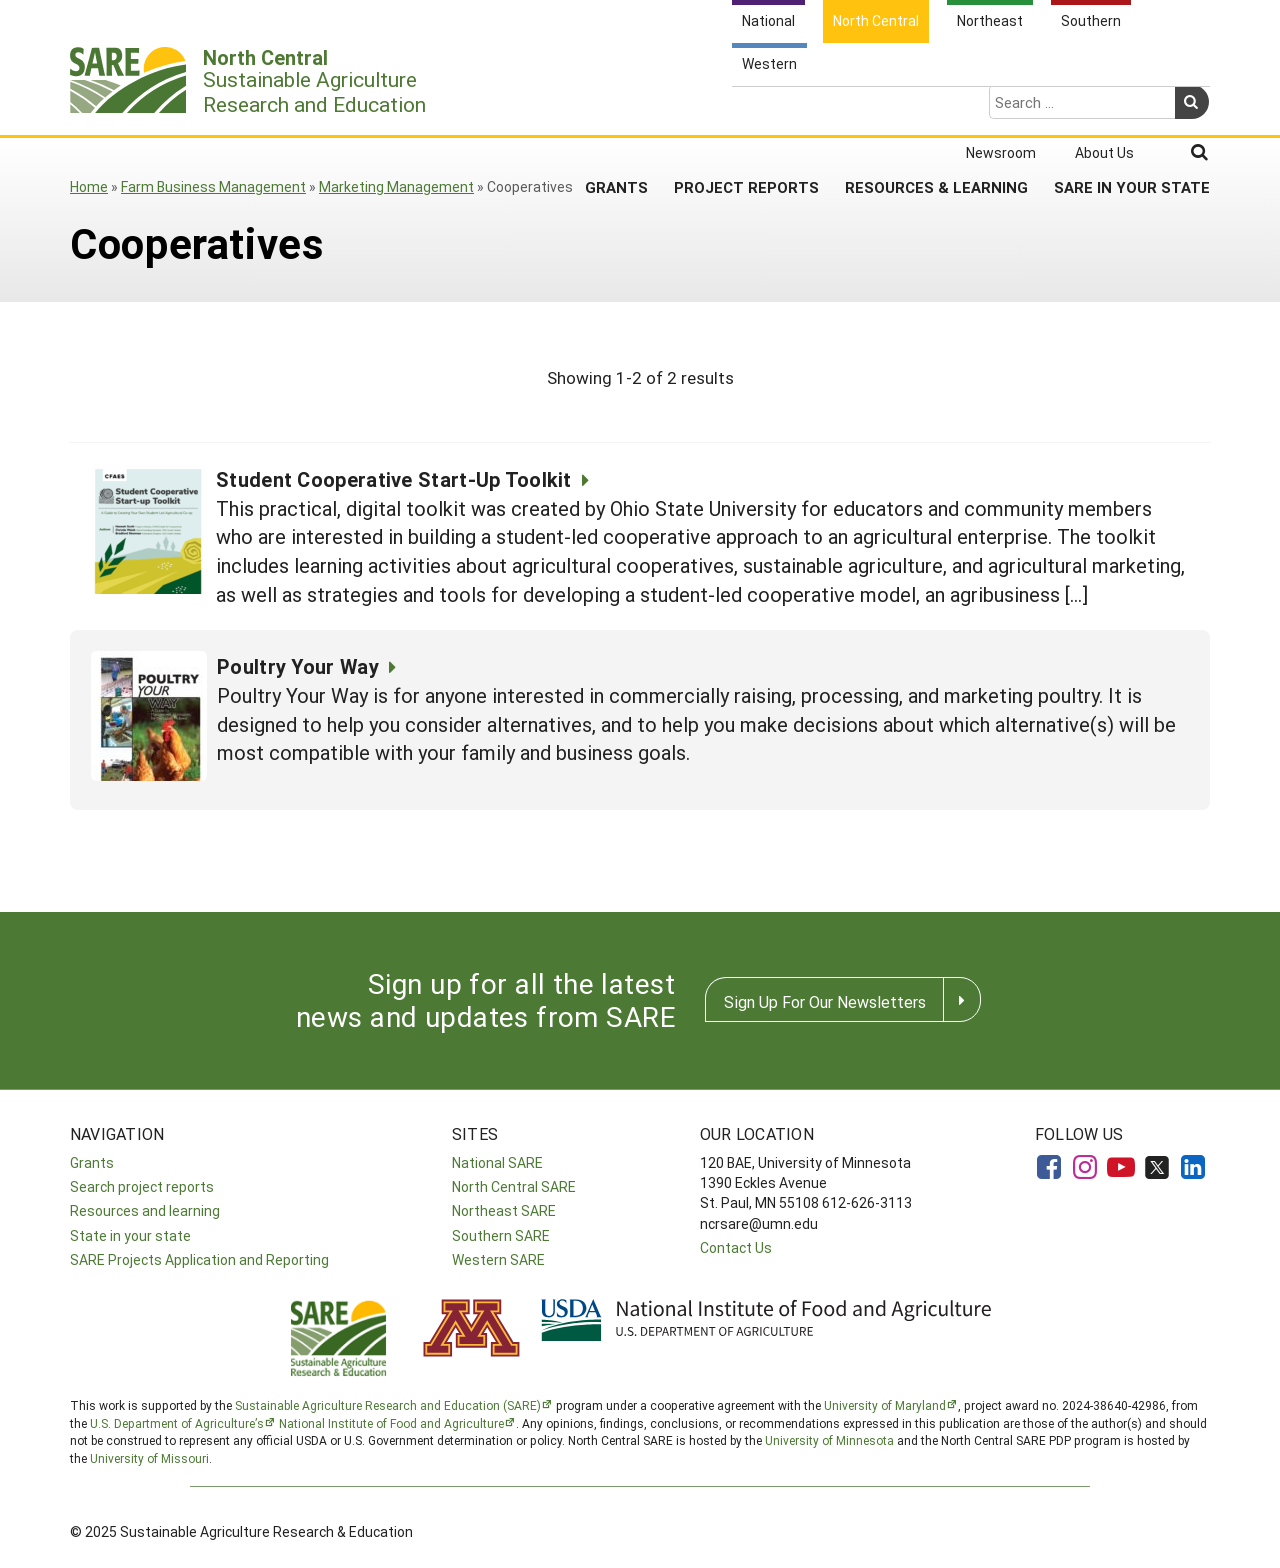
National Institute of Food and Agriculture (391, 1423)
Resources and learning (145, 1210)
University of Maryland (885, 1405)
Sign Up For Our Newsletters (825, 1001)
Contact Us (736, 1247)
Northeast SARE (504, 1210)
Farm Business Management (213, 186)
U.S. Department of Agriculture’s (177, 1423)
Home (89, 186)
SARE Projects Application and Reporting (199, 1259)
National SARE (497, 1162)
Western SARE (498, 1259)
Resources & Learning (936, 109)
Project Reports (746, 109)
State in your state (130, 1235)
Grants (616, 109)
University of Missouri (149, 1458)
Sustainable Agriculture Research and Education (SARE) (388, 1405)
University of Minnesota (829, 1440)
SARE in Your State (1132, 109)
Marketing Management (396, 186)
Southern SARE (501, 1235)
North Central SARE (514, 1186)
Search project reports (142, 1186)
